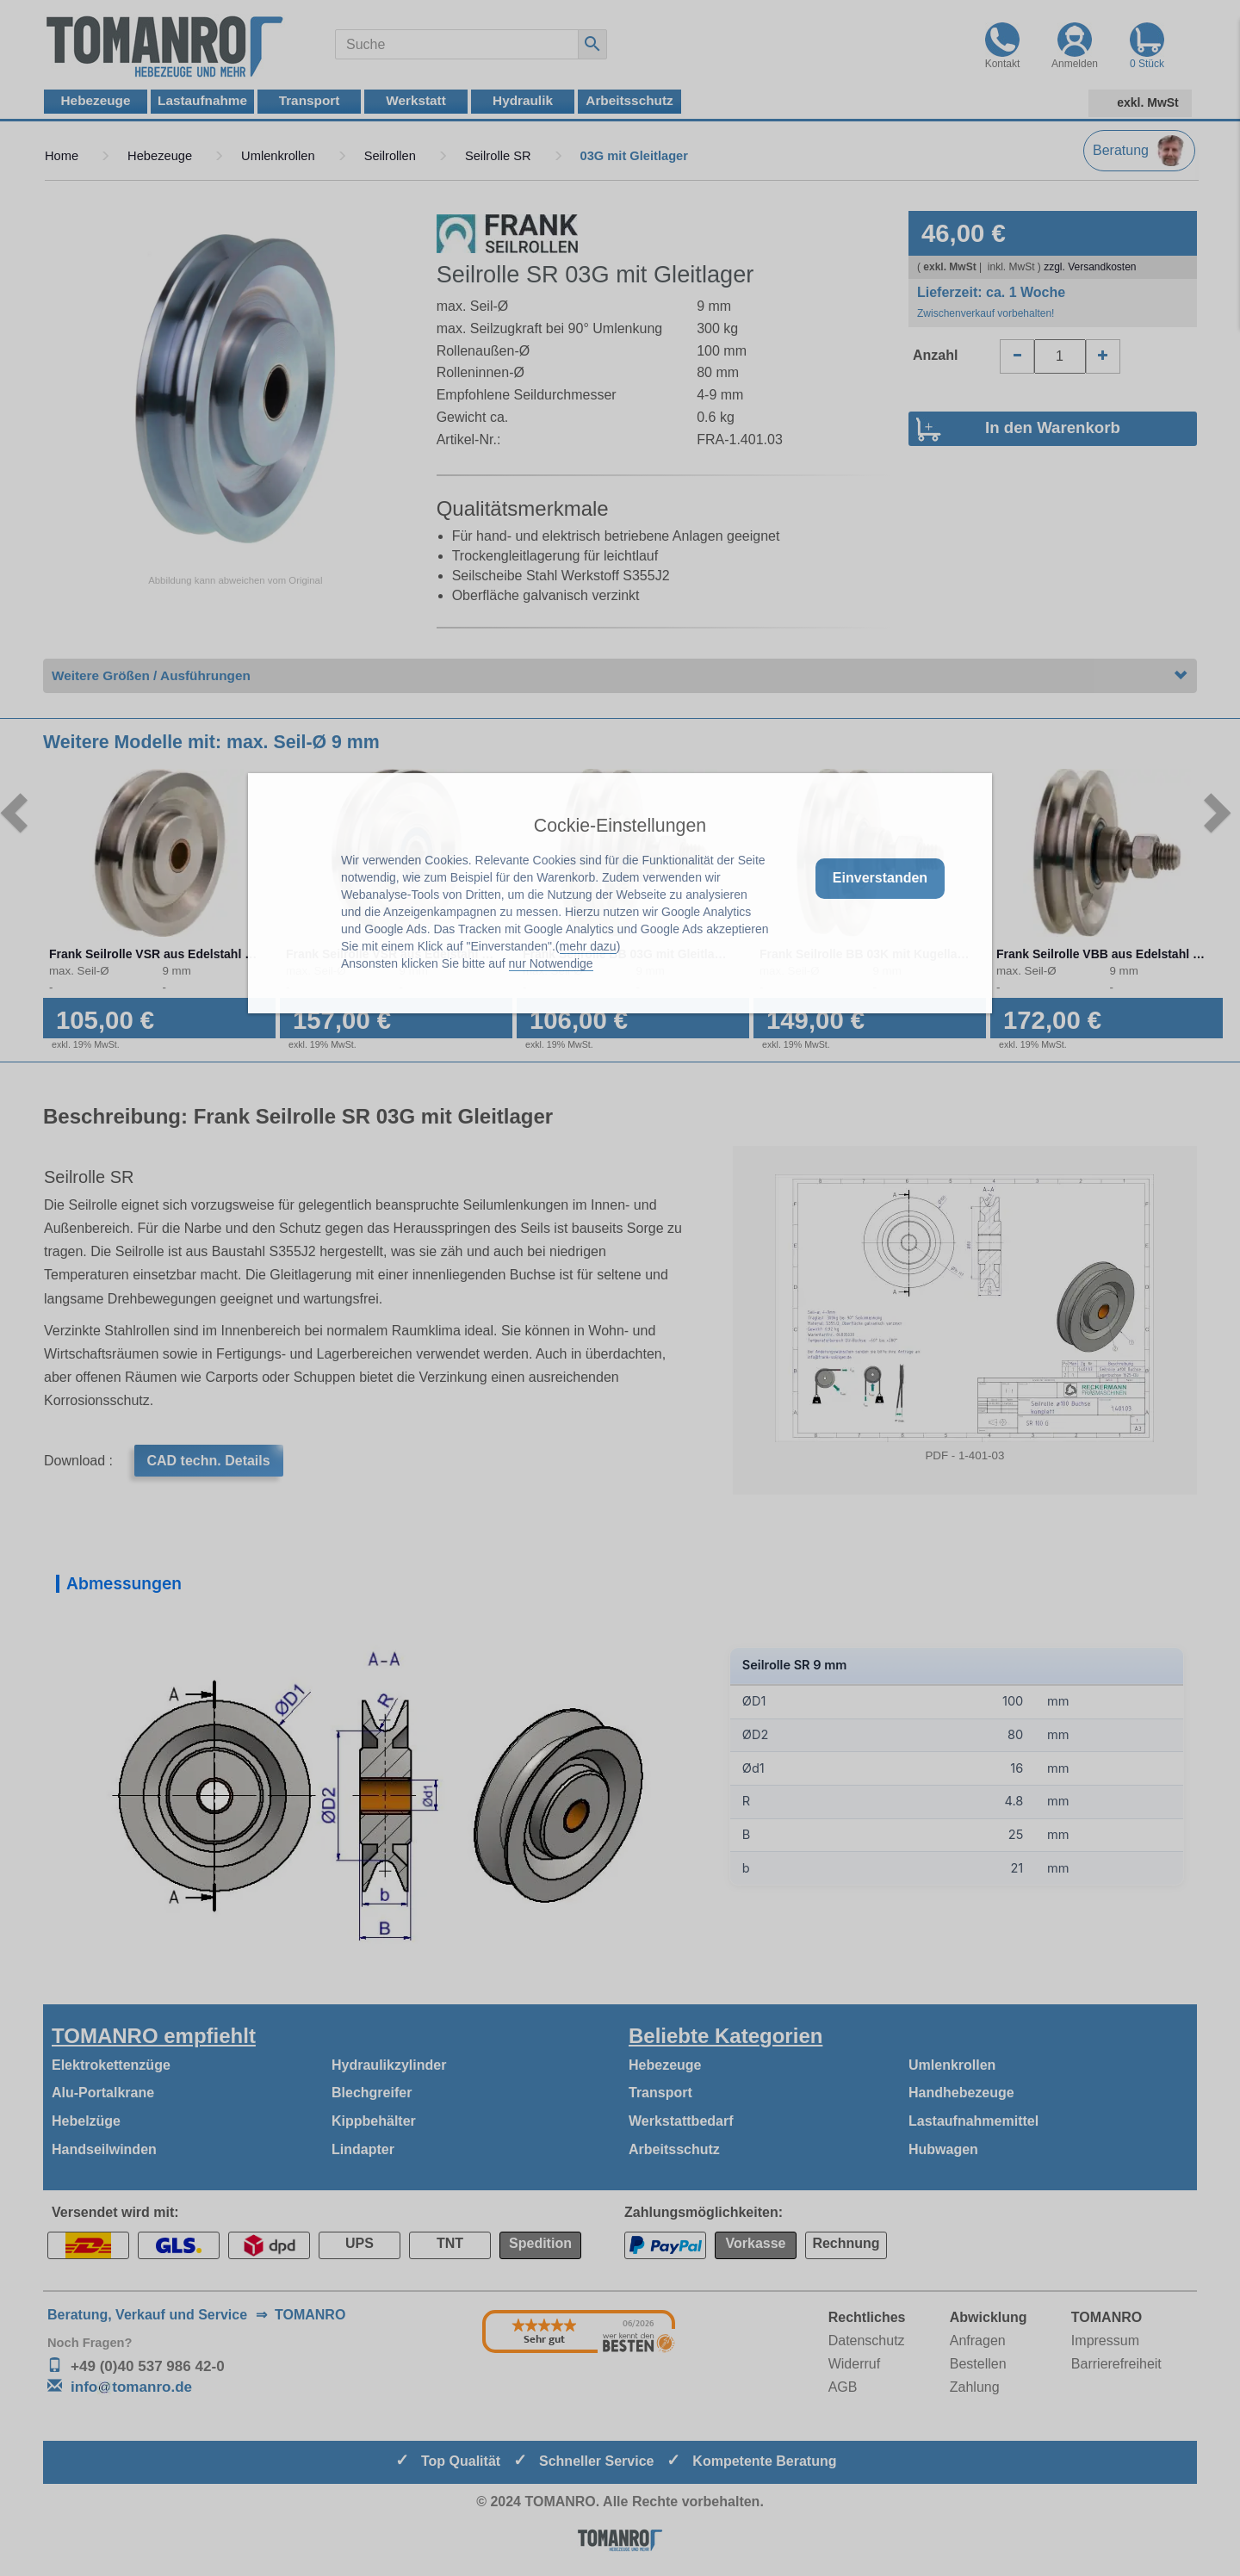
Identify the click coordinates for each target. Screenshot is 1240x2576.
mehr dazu (588, 946)
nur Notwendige (551, 963)
